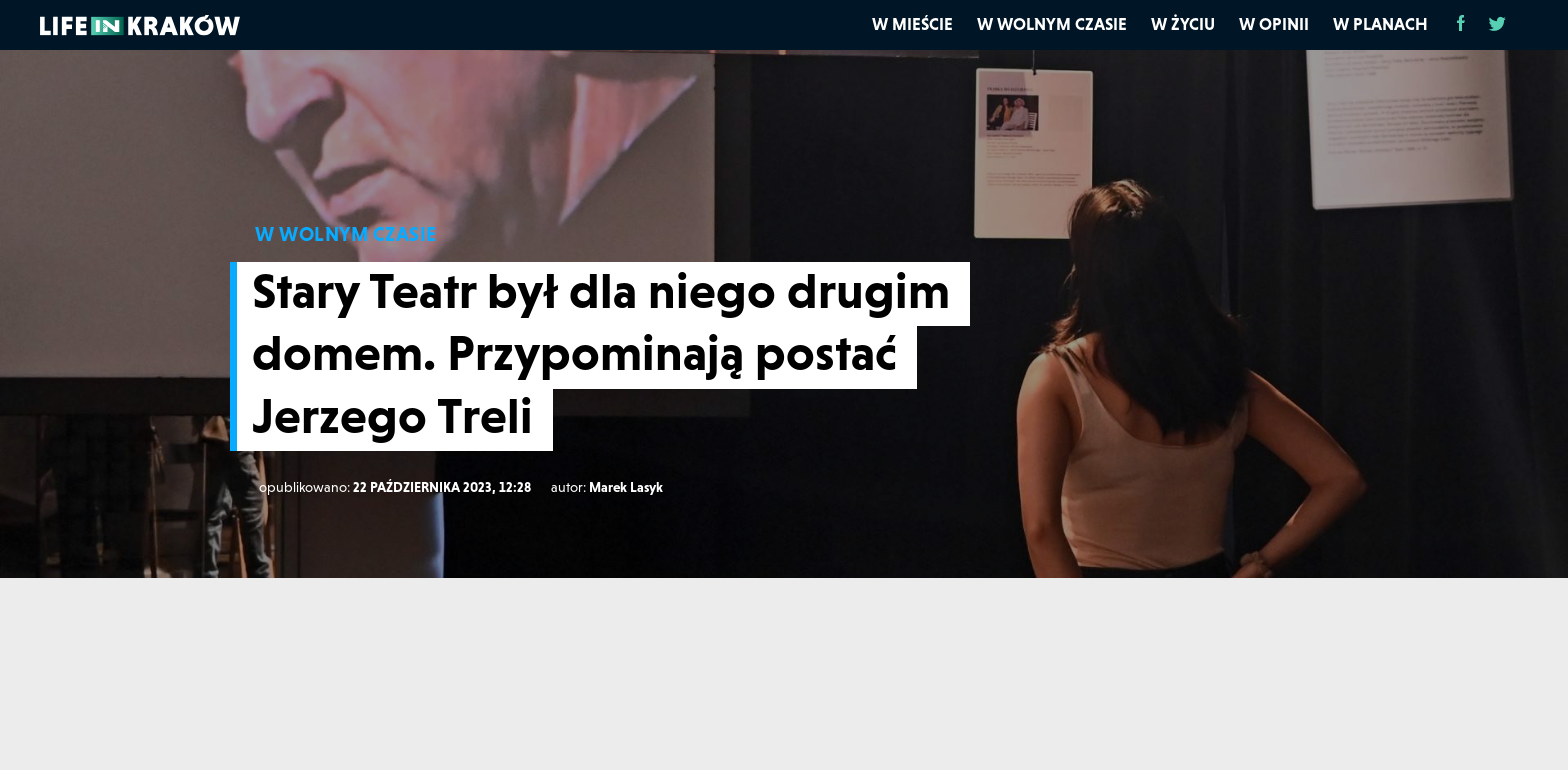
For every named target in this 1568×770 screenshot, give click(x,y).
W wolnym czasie (1052, 24)
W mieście (912, 24)
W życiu (1183, 24)
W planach (1380, 24)
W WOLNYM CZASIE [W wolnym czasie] (346, 234)
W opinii (1274, 24)
